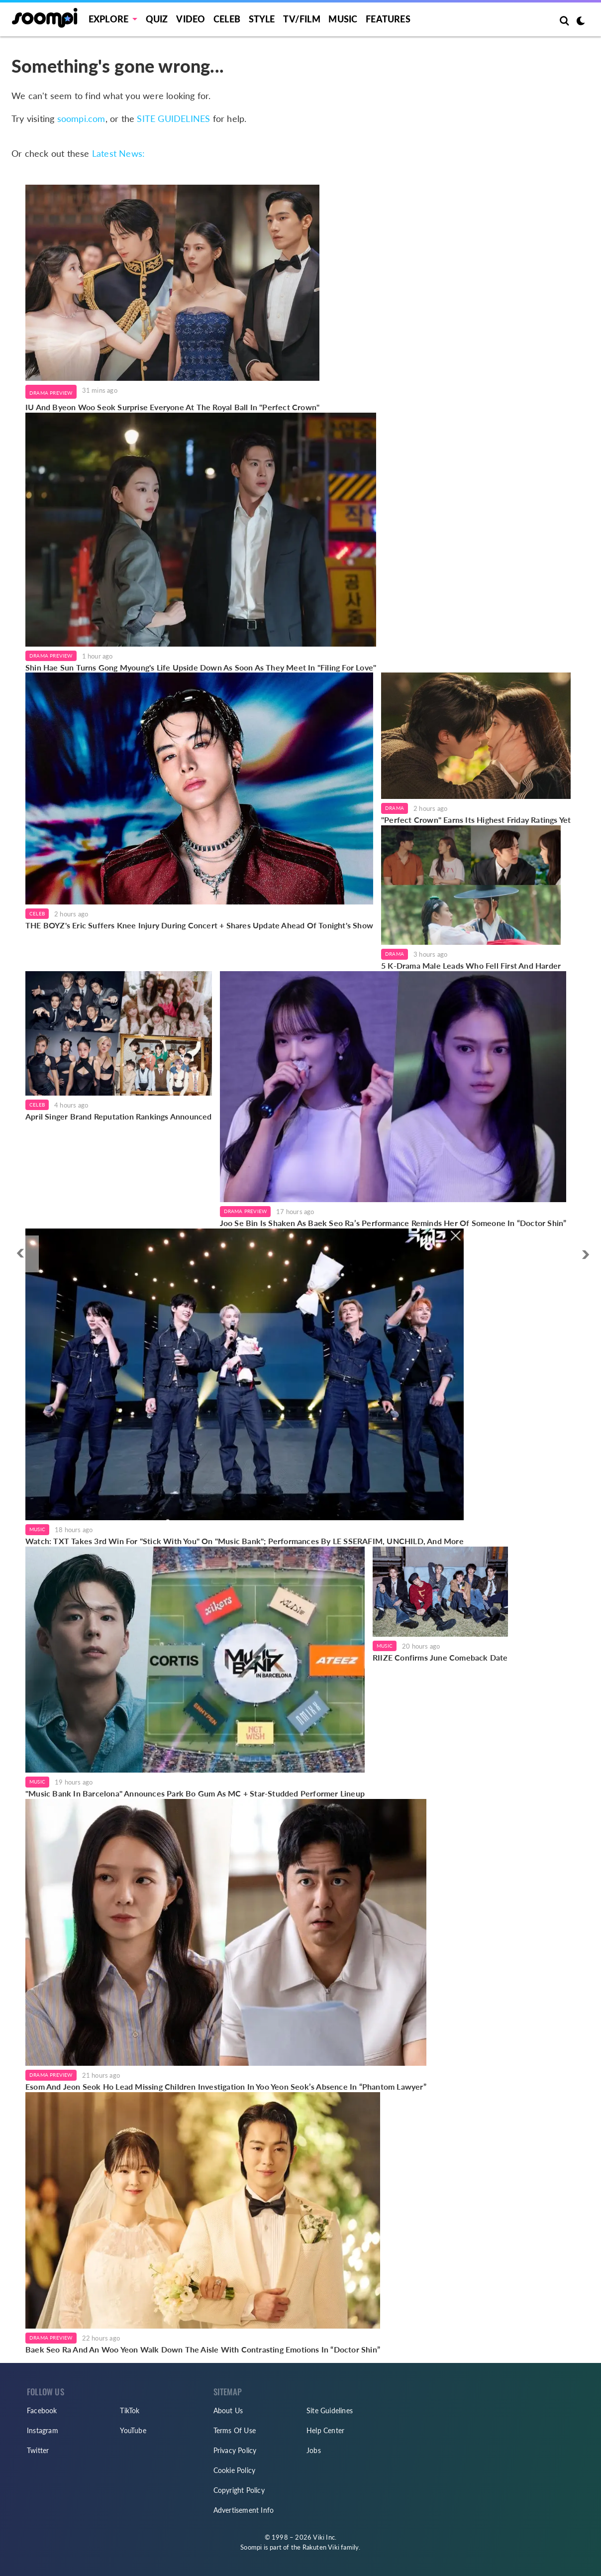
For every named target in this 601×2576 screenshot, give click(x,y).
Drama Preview (51, 393)
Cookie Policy (234, 2470)
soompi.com (81, 118)
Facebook (42, 2410)
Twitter (38, 2450)
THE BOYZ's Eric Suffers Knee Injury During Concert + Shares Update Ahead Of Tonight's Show (199, 925)
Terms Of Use (234, 2430)
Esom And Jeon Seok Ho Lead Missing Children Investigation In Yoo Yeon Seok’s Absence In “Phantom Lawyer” (225, 2086)
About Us (228, 2410)
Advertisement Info (243, 2510)
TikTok (129, 2410)
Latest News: (118, 153)
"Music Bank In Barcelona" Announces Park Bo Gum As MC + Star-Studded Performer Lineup (195, 1793)
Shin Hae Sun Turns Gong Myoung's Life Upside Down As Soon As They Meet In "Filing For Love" (200, 667)
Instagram (42, 2430)
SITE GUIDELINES (173, 118)
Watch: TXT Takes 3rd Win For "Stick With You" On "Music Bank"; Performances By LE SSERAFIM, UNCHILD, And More (244, 1541)
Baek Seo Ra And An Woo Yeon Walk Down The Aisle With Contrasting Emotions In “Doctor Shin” (202, 2349)
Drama (394, 808)
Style (262, 18)
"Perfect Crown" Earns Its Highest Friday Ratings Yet (476, 819)
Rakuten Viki (320, 2547)
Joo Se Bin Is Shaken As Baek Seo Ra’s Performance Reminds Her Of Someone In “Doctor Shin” (393, 1223)
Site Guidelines (329, 2410)
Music (342, 18)
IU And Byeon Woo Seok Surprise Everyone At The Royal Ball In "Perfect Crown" (172, 407)
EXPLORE (108, 18)
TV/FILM (301, 18)
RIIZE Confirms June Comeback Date (440, 1657)
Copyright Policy (239, 2490)
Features (388, 18)
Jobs (313, 2450)
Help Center (325, 2430)
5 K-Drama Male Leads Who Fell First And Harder (471, 965)
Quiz (157, 18)
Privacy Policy (235, 2450)
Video (190, 18)
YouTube (133, 2430)
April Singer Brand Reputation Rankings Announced (118, 1116)
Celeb (226, 18)
